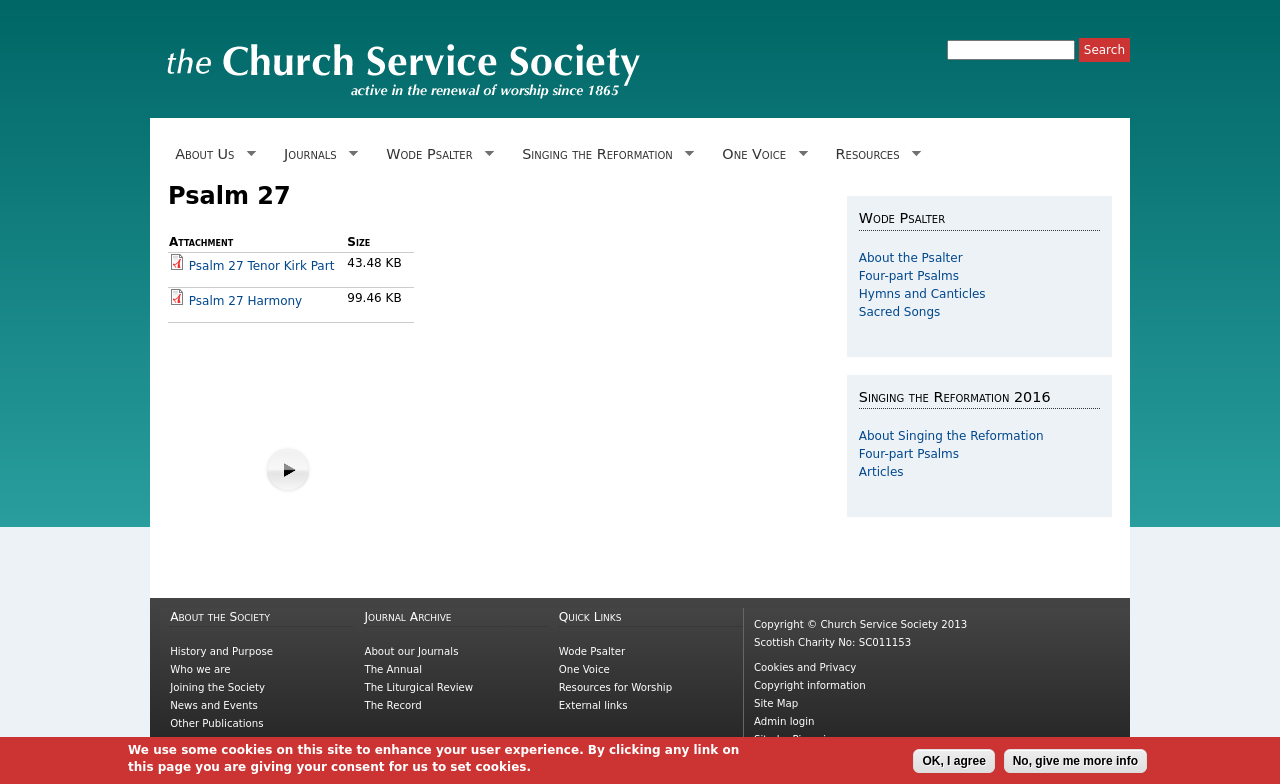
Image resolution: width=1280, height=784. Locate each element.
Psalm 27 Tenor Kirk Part (262, 266)
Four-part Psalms (909, 276)
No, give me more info (1075, 764)
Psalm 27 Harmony (245, 301)
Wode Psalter (436, 154)
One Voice (761, 154)
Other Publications (216, 723)
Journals (317, 154)
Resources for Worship (615, 687)
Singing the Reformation (604, 154)
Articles (881, 472)
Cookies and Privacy (805, 667)
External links (593, 705)
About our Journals (411, 651)
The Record (392, 705)
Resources (874, 154)
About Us (212, 154)
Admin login (784, 721)
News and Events (214, 705)
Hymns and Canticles (922, 294)
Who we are (200, 669)
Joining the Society (217, 687)
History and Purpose (221, 651)
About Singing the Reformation (951, 436)
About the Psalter (911, 258)
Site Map (776, 703)
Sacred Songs (900, 312)
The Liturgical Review (418, 687)
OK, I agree (953, 764)
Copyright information (810, 685)
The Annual (393, 669)
